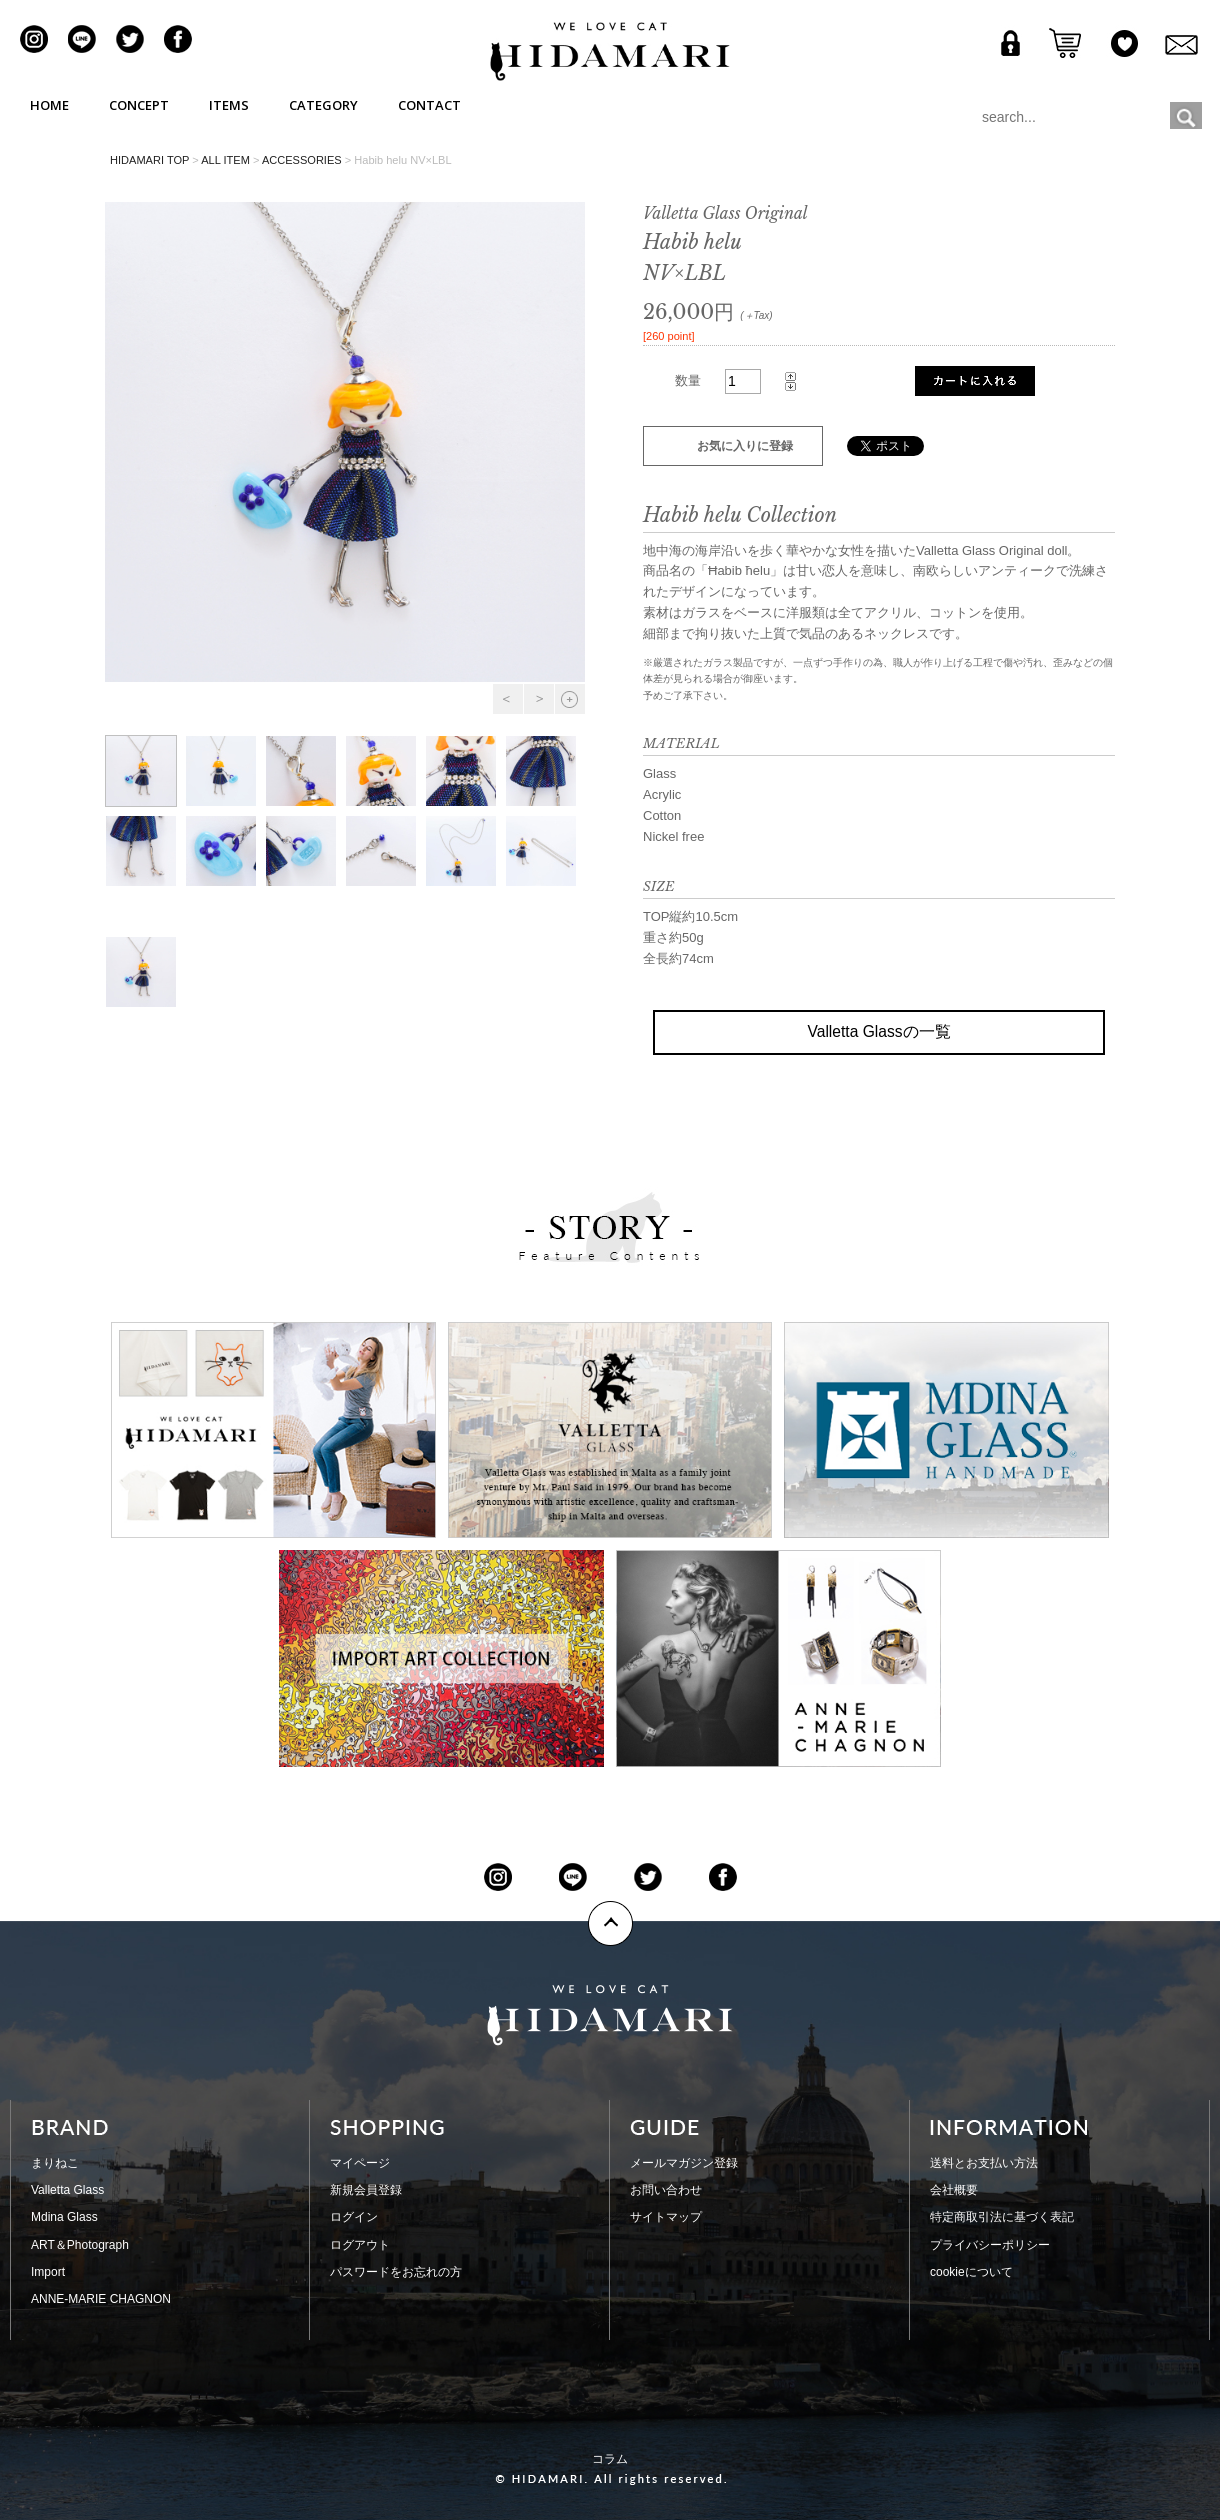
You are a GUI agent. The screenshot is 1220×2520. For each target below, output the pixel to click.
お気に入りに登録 (745, 446)
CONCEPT (139, 105)
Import (48, 2272)
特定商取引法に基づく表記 (1002, 2217)
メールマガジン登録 (684, 2163)
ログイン (354, 2217)
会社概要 (954, 2190)
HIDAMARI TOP (149, 160)
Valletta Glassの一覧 (878, 1031)
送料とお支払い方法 (984, 2163)
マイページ (360, 2163)
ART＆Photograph (80, 2245)
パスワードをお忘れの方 (396, 2272)
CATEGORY (323, 105)
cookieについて (971, 2272)
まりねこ (55, 2163)
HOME (49, 105)
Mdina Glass (64, 2217)
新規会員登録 (366, 2190)
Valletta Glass (67, 2190)
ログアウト (360, 2245)
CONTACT (429, 105)
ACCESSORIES (302, 160)
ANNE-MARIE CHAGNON (101, 2299)
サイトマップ (666, 2217)
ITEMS (229, 105)
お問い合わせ (666, 2190)
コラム (610, 2459)
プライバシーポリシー (990, 2245)
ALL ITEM (225, 160)
